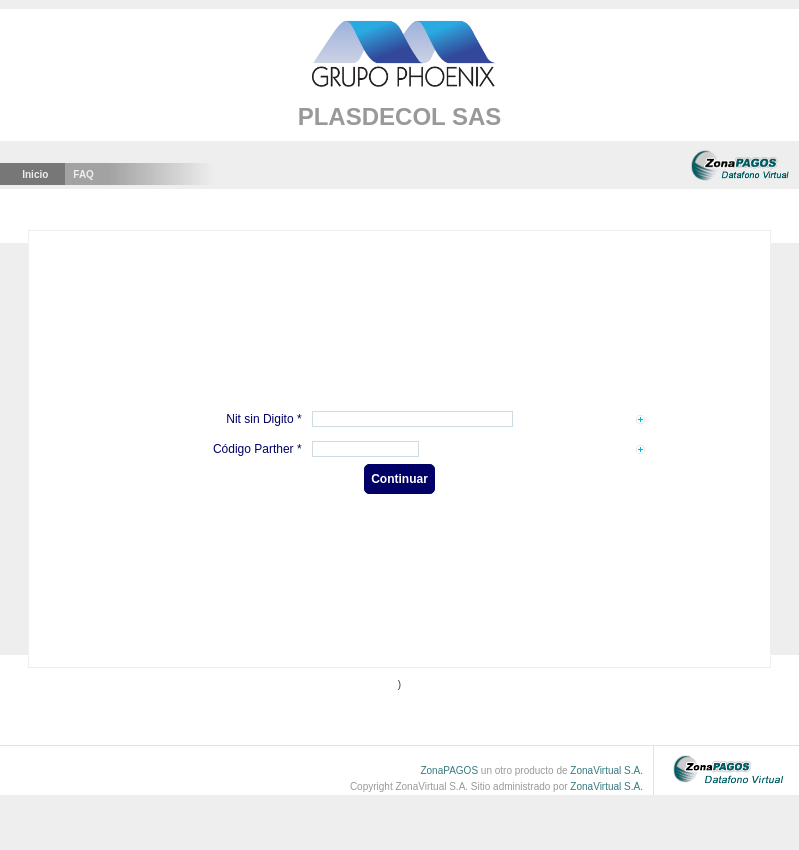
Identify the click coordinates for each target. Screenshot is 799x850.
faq (83, 174)
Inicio (35, 174)
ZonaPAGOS (449, 770)
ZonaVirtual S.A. (606, 770)
